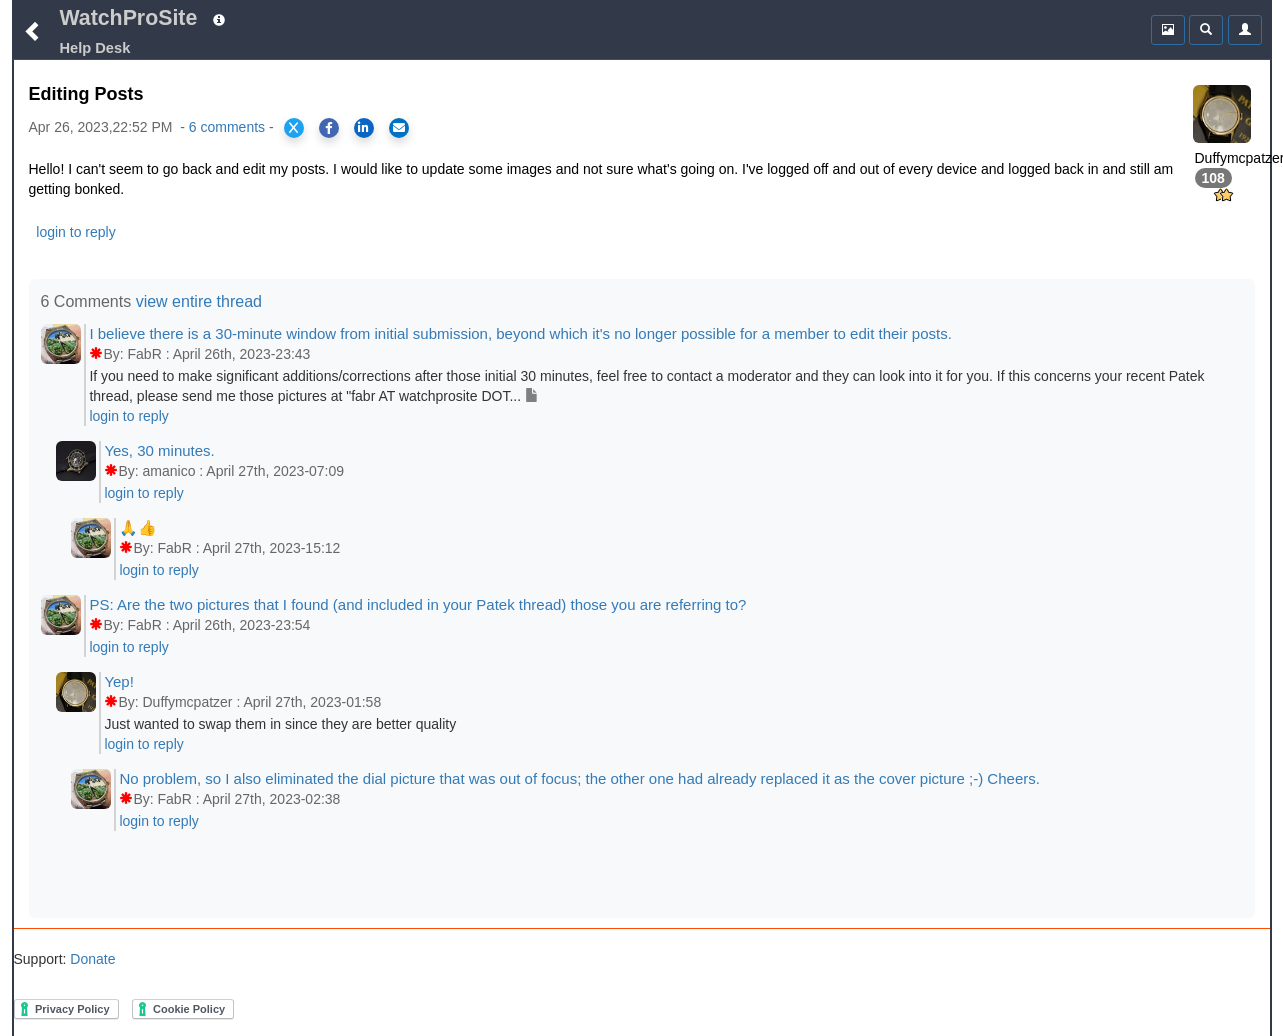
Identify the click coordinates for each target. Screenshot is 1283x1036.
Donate (90, 959)
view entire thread (199, 301)
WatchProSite (128, 18)
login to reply (75, 232)
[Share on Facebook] (329, 128)
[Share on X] (294, 128)
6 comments (227, 127)
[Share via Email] (399, 128)
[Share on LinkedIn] (364, 128)
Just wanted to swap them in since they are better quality (280, 724)
